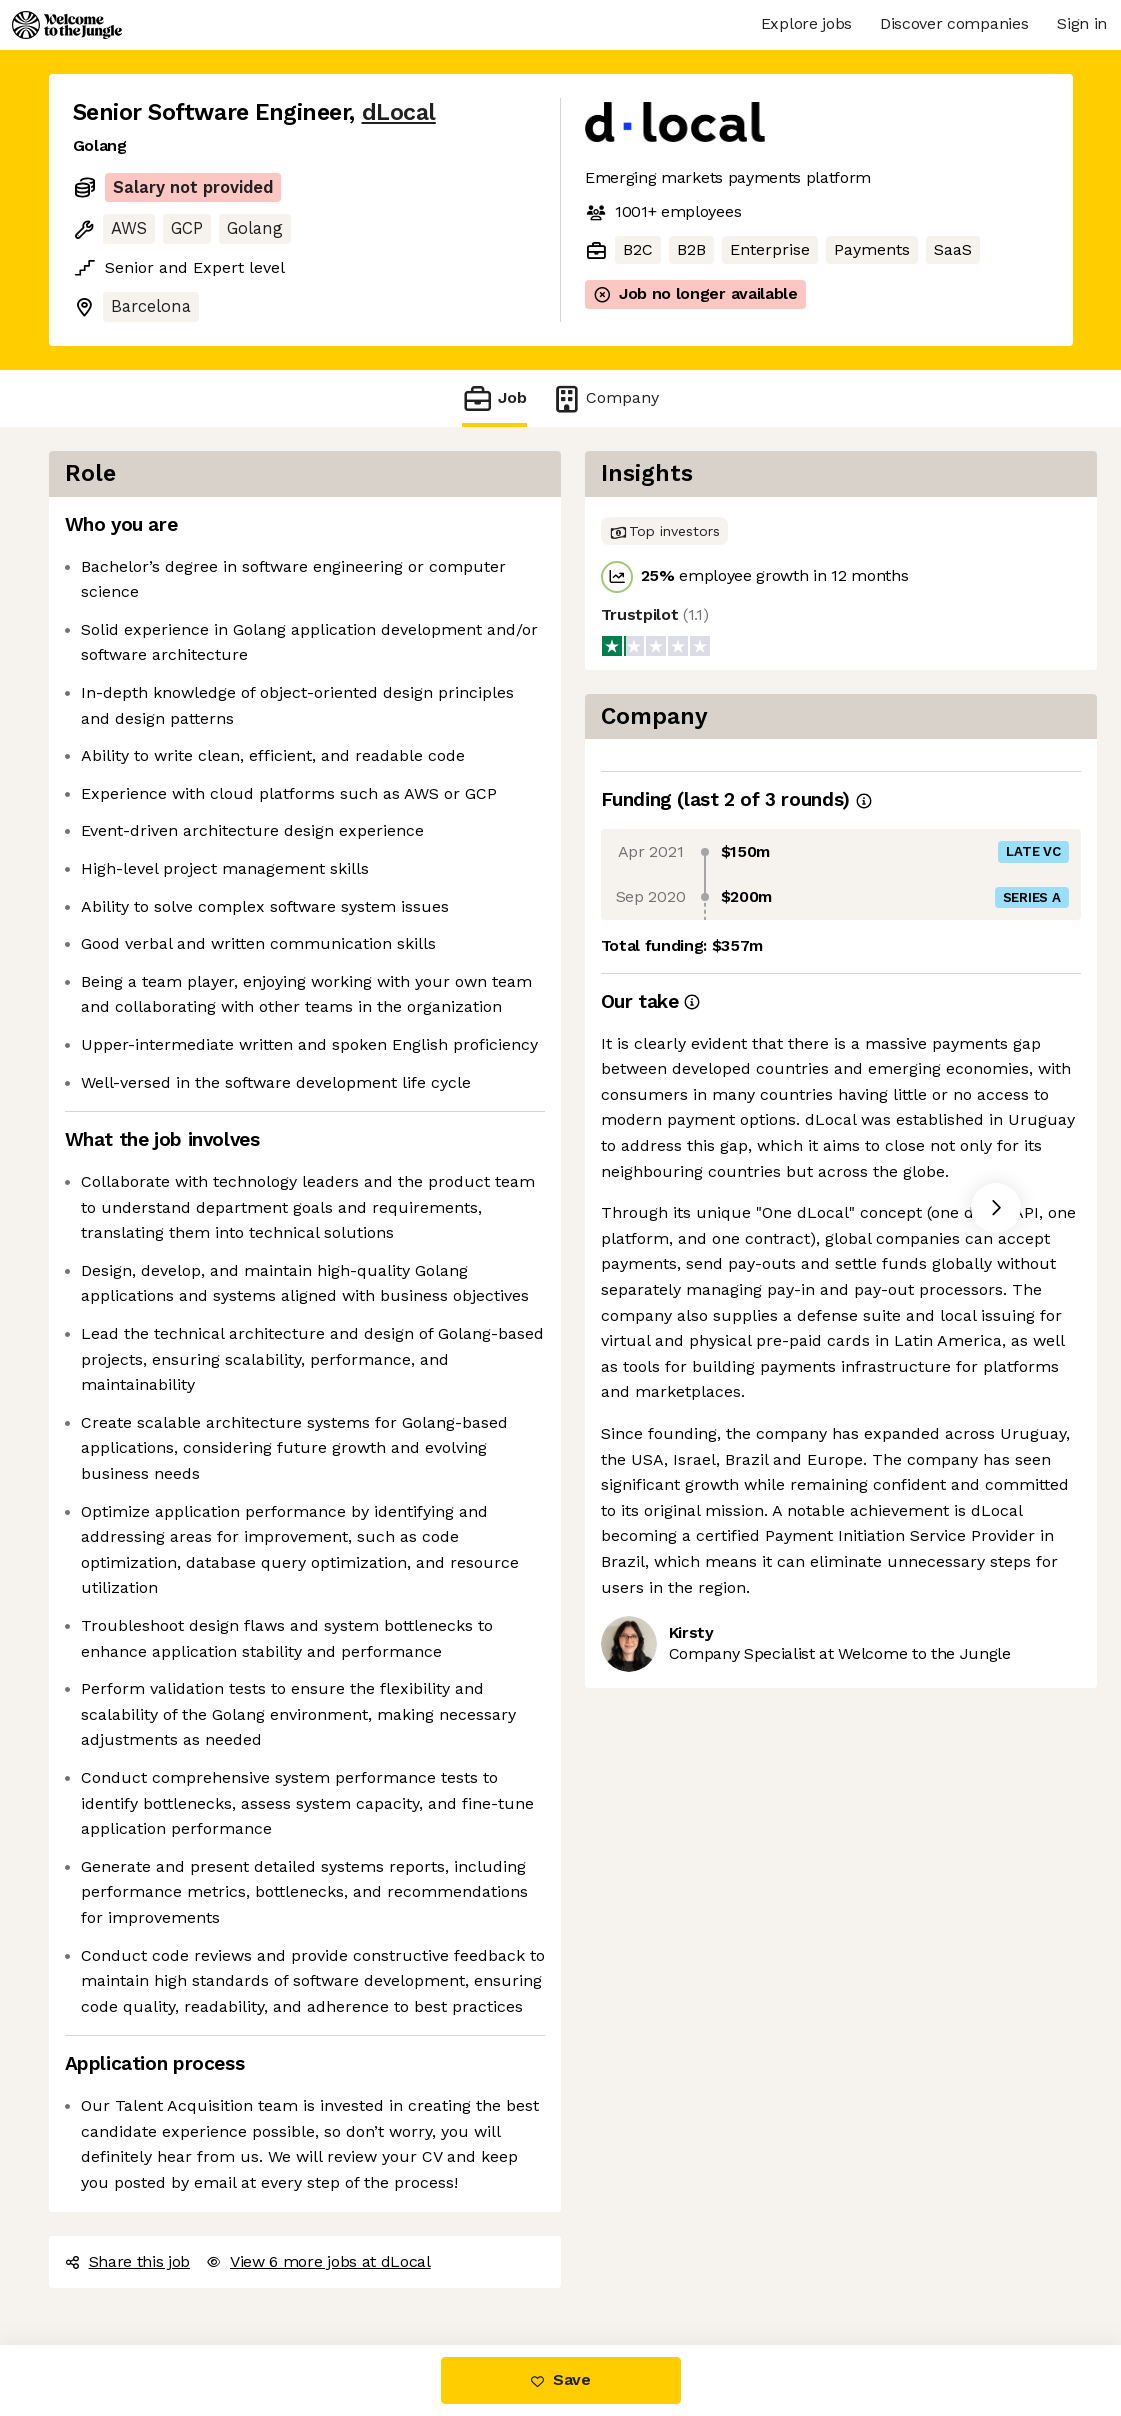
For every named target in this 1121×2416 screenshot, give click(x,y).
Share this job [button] (128, 2261)
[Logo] (67, 25)
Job (494, 398)
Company (605, 398)
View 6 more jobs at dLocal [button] (318, 2261)
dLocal (399, 112)
